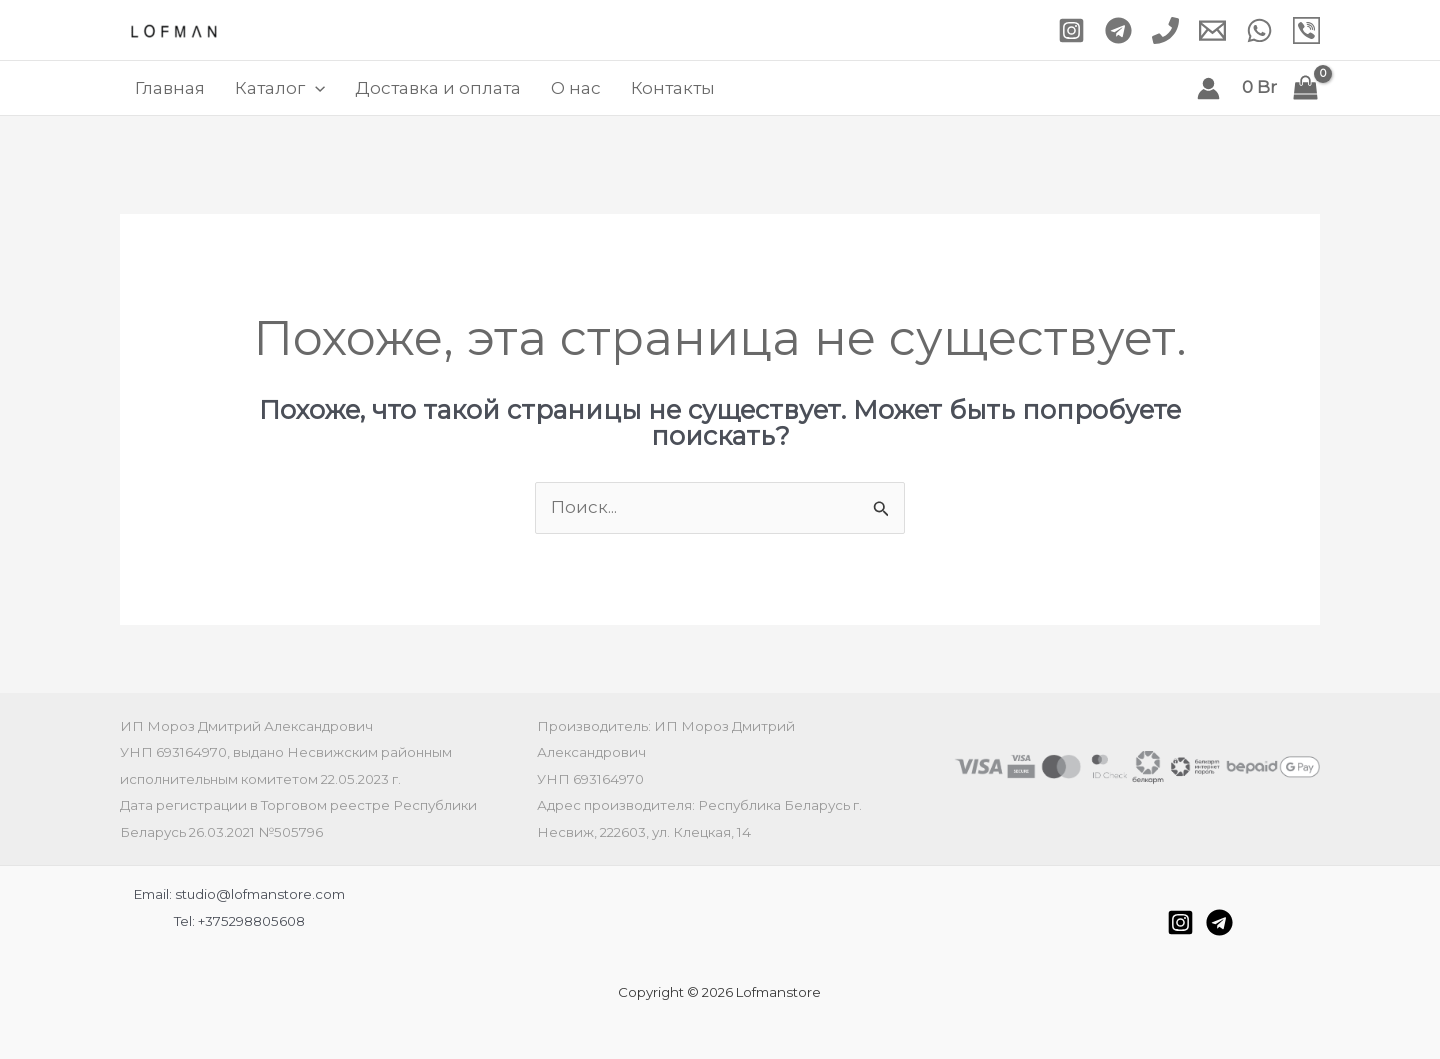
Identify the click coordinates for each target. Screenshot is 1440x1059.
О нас (576, 88)
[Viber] (1306, 30)
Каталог (280, 88)
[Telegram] (1118, 30)
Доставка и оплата (438, 88)
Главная (170, 88)
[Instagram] (1071, 30)
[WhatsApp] (1259, 30)
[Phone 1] (1165, 30)
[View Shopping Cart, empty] (1280, 88)
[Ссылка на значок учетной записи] (1208, 88)
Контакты (673, 88)
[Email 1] (1212, 30)
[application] (315, 88)
